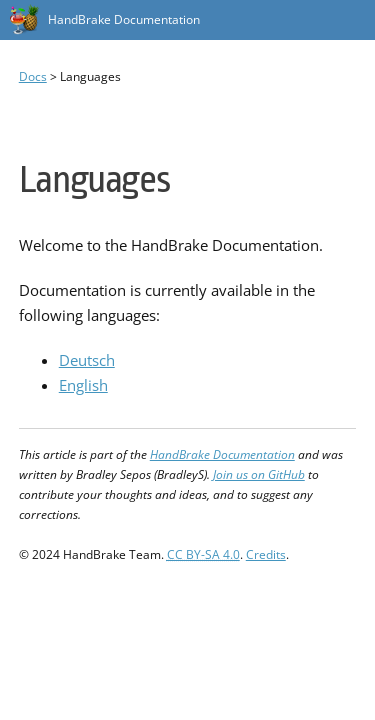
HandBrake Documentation (124, 19)
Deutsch (87, 360)
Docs (33, 76)
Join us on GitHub (259, 474)
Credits (266, 554)
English (83, 385)
